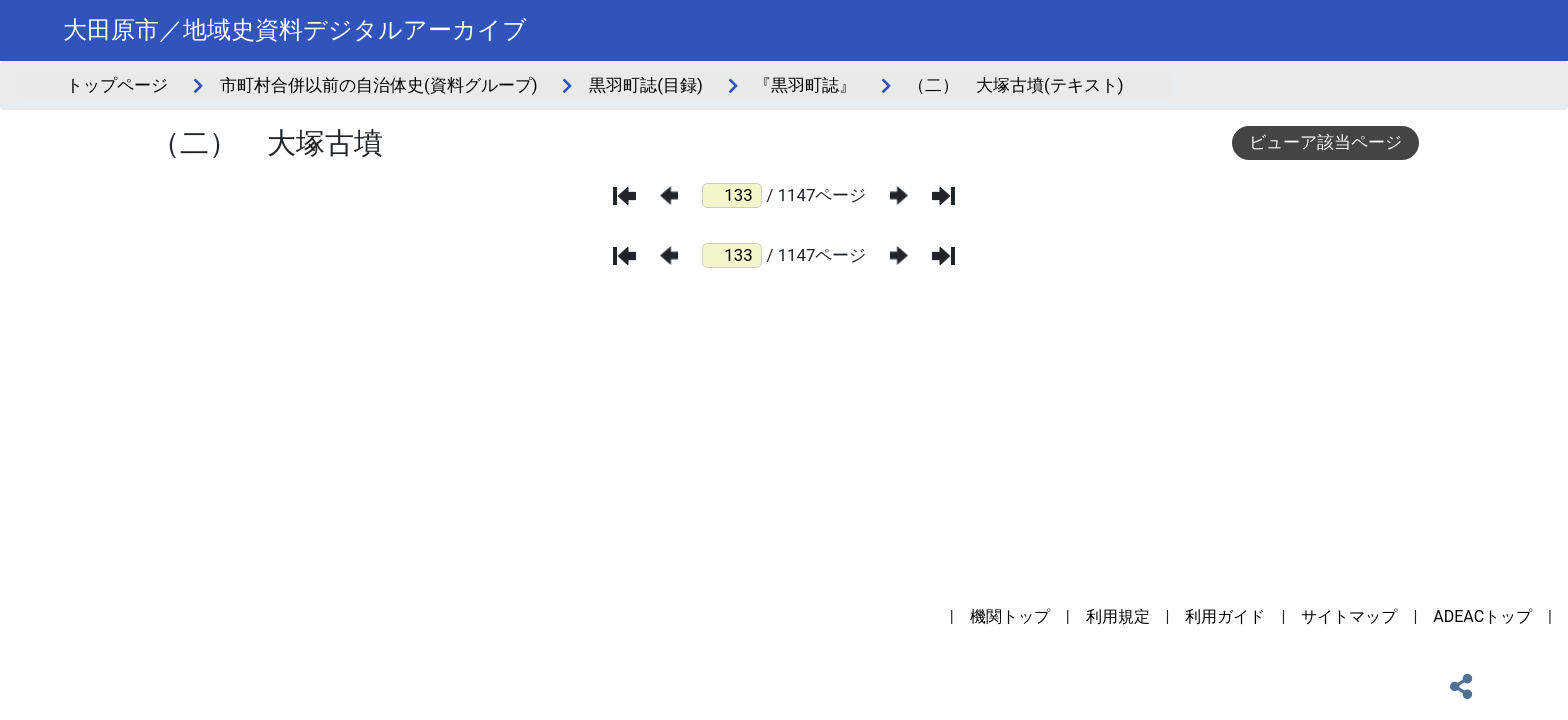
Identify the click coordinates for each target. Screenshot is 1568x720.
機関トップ (1010, 616)
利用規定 (1118, 616)
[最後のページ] (943, 196)
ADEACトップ (1482, 616)
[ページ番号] (732, 195)
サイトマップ (1349, 616)
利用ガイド (1225, 616)
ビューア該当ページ (1325, 142)
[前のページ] (669, 195)
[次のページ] (899, 195)
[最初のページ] (624, 196)
